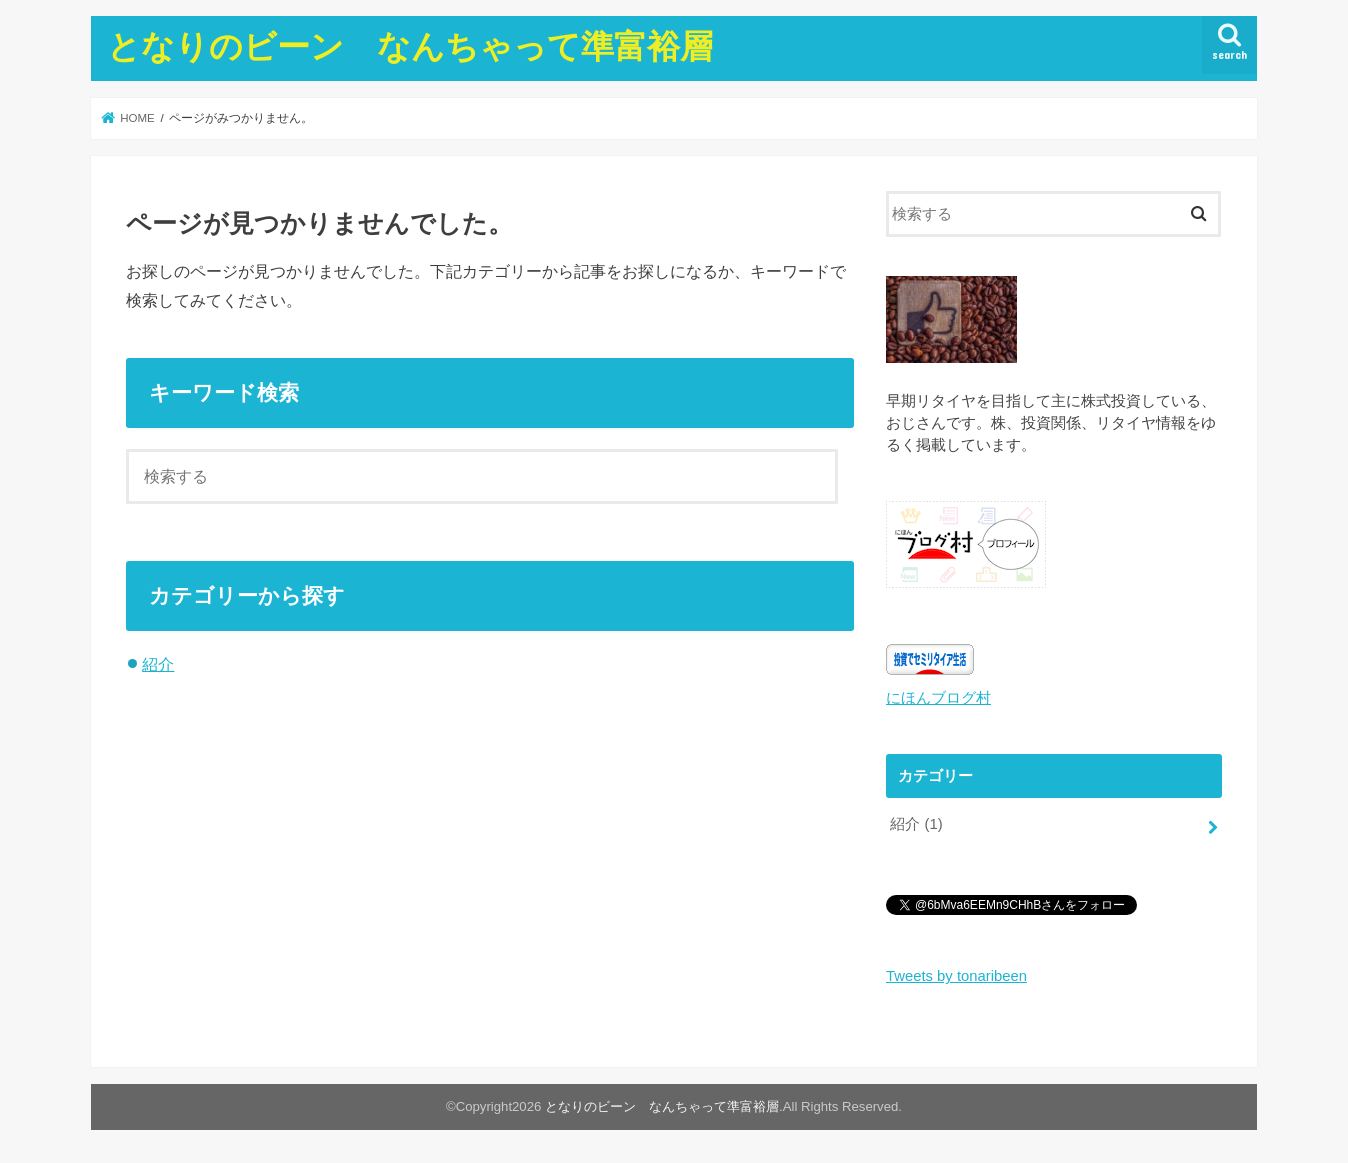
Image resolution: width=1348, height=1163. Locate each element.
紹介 (158, 664)
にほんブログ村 (938, 698)
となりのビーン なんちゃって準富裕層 (410, 45)
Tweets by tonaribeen (956, 976)
